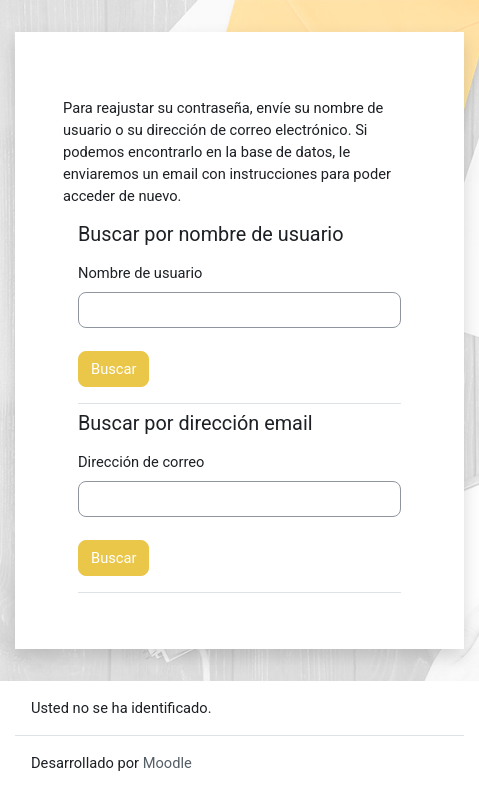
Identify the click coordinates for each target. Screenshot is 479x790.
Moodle (167, 763)
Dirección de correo (141, 462)
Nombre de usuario (140, 273)
